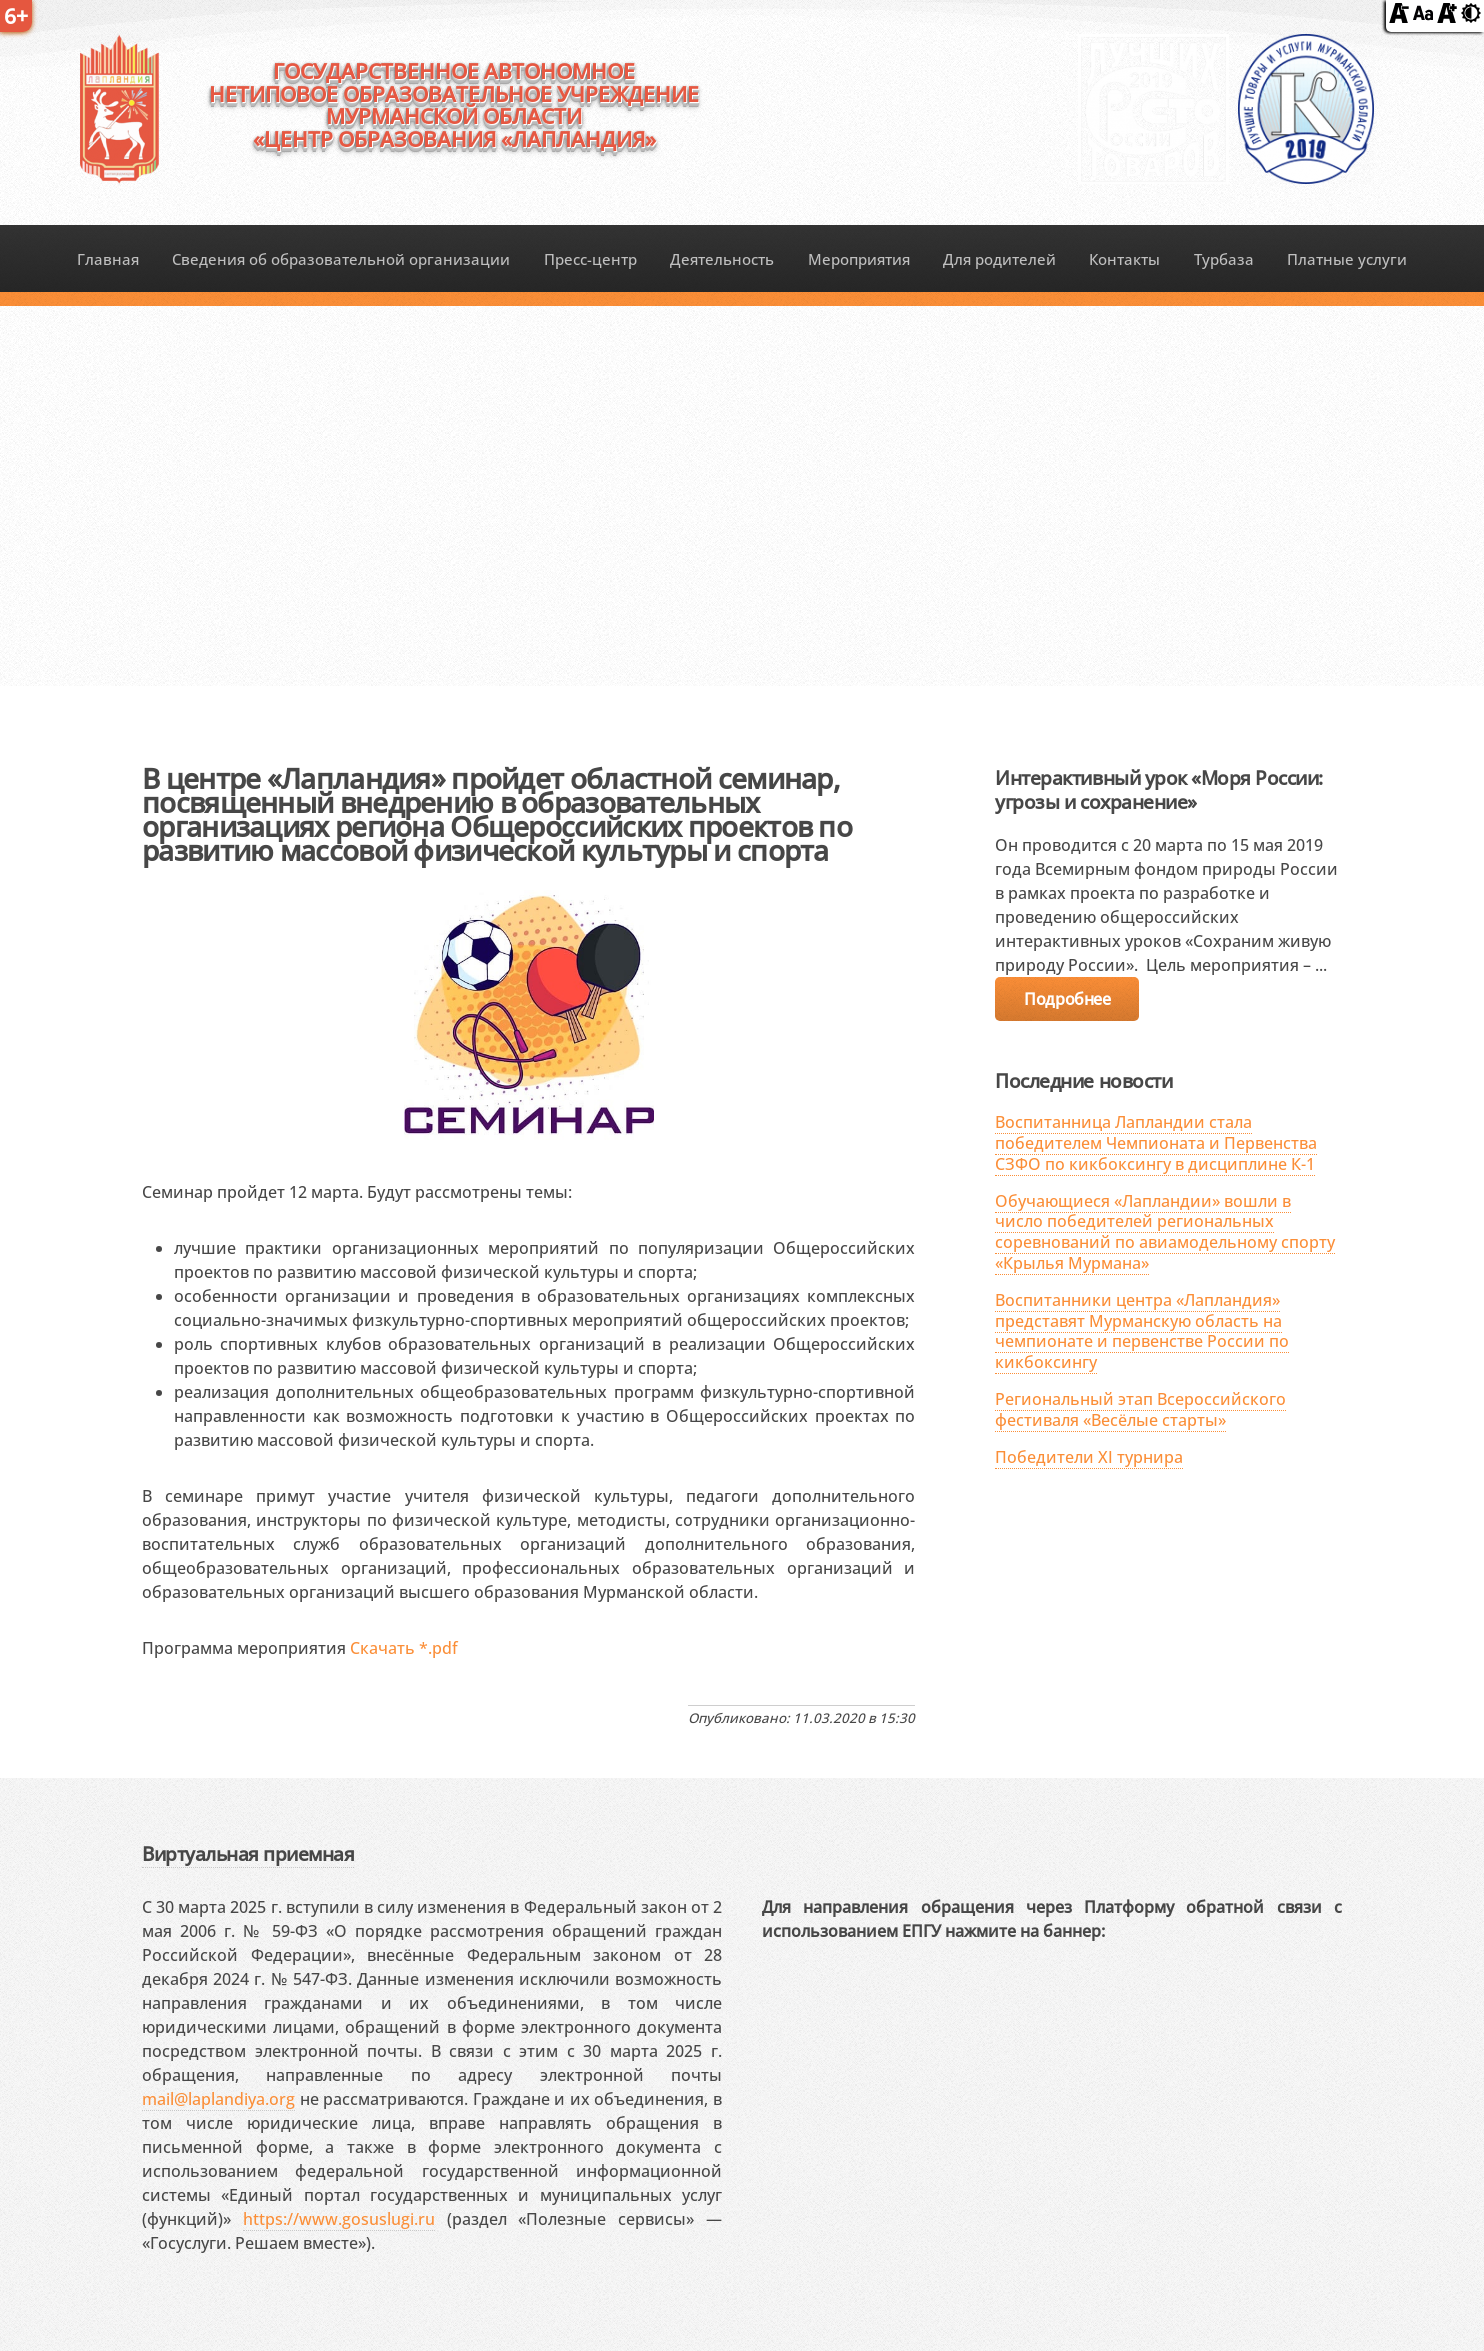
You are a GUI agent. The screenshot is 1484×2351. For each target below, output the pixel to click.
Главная (108, 259)
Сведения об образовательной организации (341, 259)
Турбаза (1224, 259)
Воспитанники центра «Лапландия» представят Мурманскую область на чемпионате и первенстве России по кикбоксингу (1142, 1331)
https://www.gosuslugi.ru (339, 2219)
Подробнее (1067, 999)
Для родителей (999, 259)
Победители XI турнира (1089, 1457)
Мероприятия (859, 259)
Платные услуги (1347, 259)
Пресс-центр (590, 259)
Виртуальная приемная (248, 1853)
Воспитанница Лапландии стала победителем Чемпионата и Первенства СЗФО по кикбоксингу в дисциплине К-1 (1156, 1143)
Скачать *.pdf (404, 1648)
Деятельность (722, 259)
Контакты (1124, 259)
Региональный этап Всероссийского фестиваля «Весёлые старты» (1140, 1409)
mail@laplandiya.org (218, 2099)
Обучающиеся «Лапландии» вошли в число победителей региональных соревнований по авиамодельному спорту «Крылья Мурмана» (1165, 1232)
